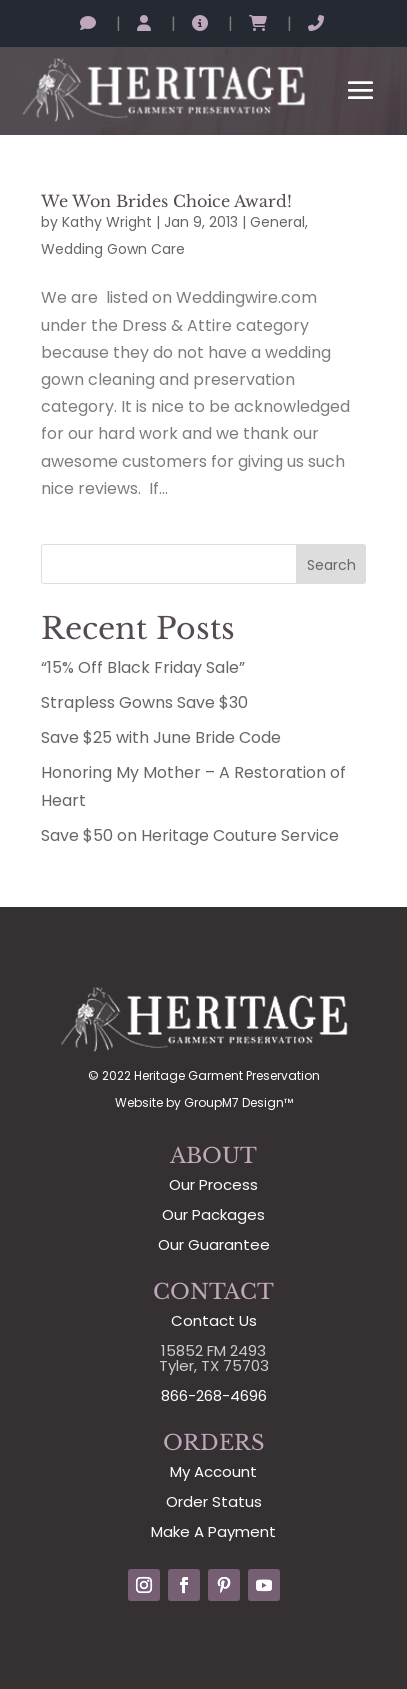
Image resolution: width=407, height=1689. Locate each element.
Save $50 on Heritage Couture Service (190, 835)
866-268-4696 (214, 1395)
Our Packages (213, 1214)
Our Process (213, 1184)
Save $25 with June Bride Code (161, 737)
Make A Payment (213, 1531)
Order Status (214, 1501)
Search (331, 565)
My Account (213, 1471)
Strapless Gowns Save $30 (144, 702)
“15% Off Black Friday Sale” (143, 667)
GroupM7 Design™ (238, 1102)
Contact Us (214, 1320)
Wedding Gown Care (113, 249)
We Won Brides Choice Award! (166, 201)
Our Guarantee (214, 1244)
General (277, 222)
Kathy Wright (107, 222)
